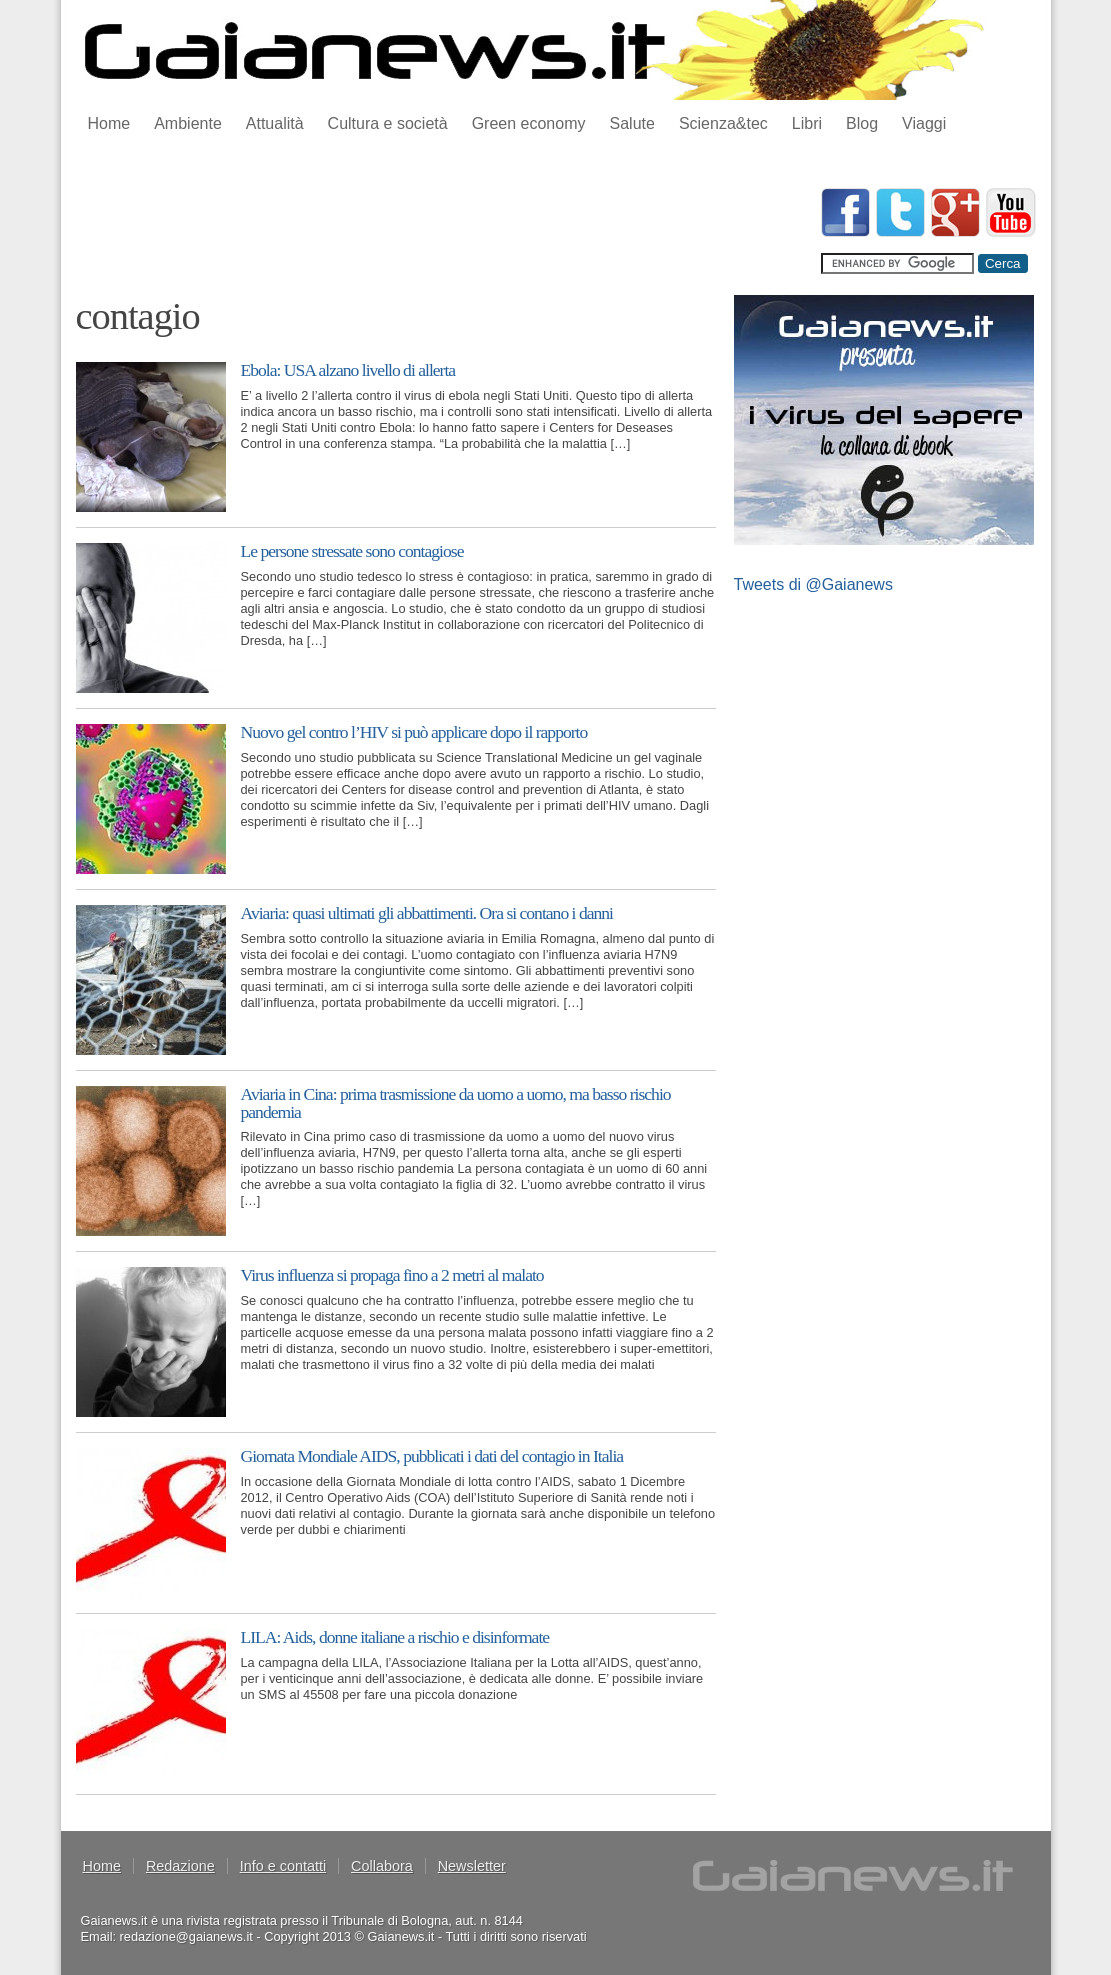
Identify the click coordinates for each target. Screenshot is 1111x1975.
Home (109, 123)
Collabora (382, 1866)
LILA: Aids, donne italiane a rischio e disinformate (395, 1637)
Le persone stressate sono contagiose (352, 551)
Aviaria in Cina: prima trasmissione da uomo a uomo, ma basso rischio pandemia (456, 1103)
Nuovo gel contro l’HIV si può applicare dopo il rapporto (414, 732)
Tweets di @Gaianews (813, 584)
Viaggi (924, 123)
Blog (862, 123)
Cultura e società (388, 123)
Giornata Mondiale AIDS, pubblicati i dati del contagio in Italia (432, 1456)
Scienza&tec (723, 123)
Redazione (180, 1866)
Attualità (275, 123)
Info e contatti (283, 1866)
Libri (807, 123)
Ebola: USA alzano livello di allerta (348, 370)
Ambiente (188, 123)
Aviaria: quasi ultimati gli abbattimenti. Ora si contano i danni (427, 913)
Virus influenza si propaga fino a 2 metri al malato (392, 1275)
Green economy (529, 123)
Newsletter (472, 1866)
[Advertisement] (440, 233)
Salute (632, 123)
